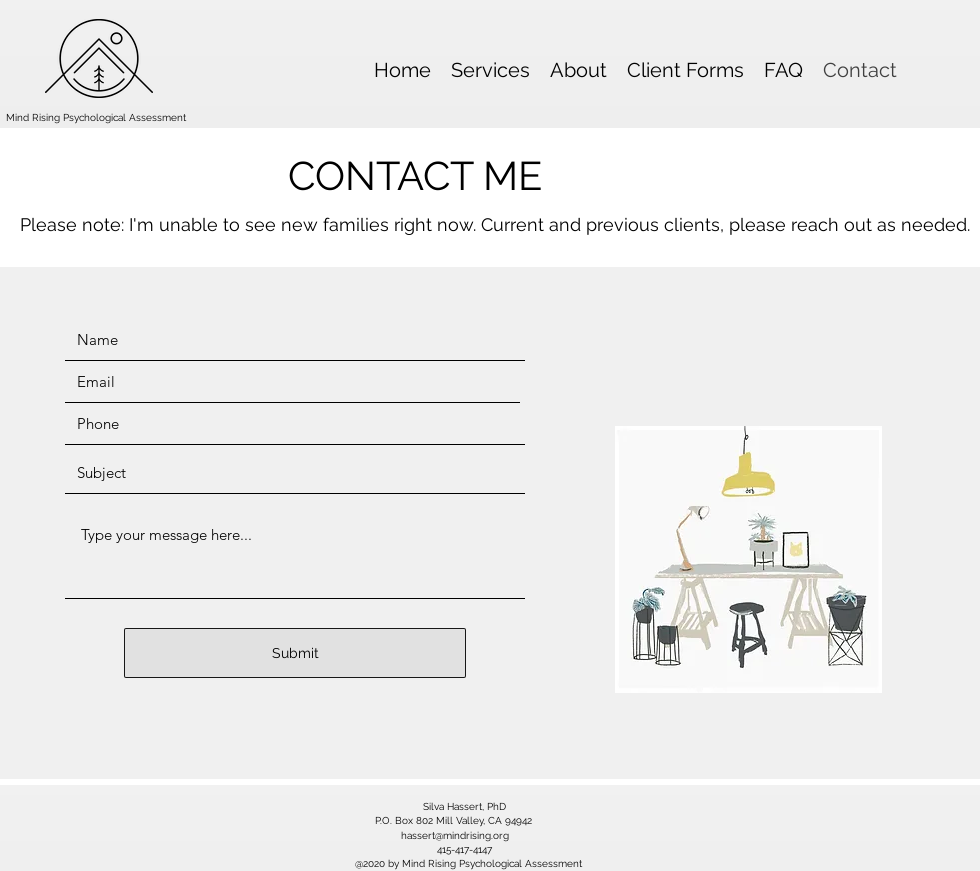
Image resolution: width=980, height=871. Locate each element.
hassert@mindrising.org (455, 835)
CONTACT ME (415, 175)
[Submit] (295, 653)
